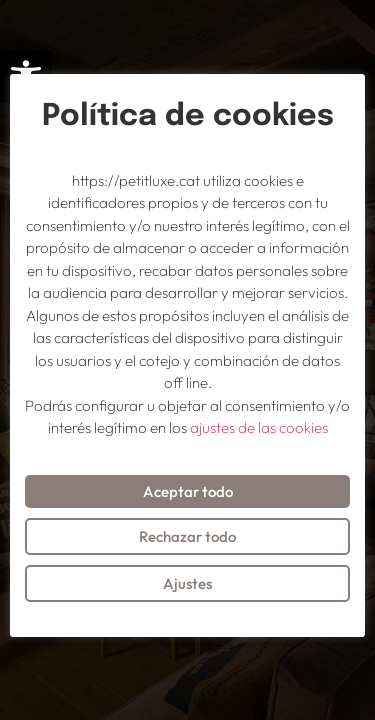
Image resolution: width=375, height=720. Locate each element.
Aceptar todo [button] (188, 491)
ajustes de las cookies (259, 427)
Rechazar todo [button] (187, 536)
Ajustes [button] (187, 583)
